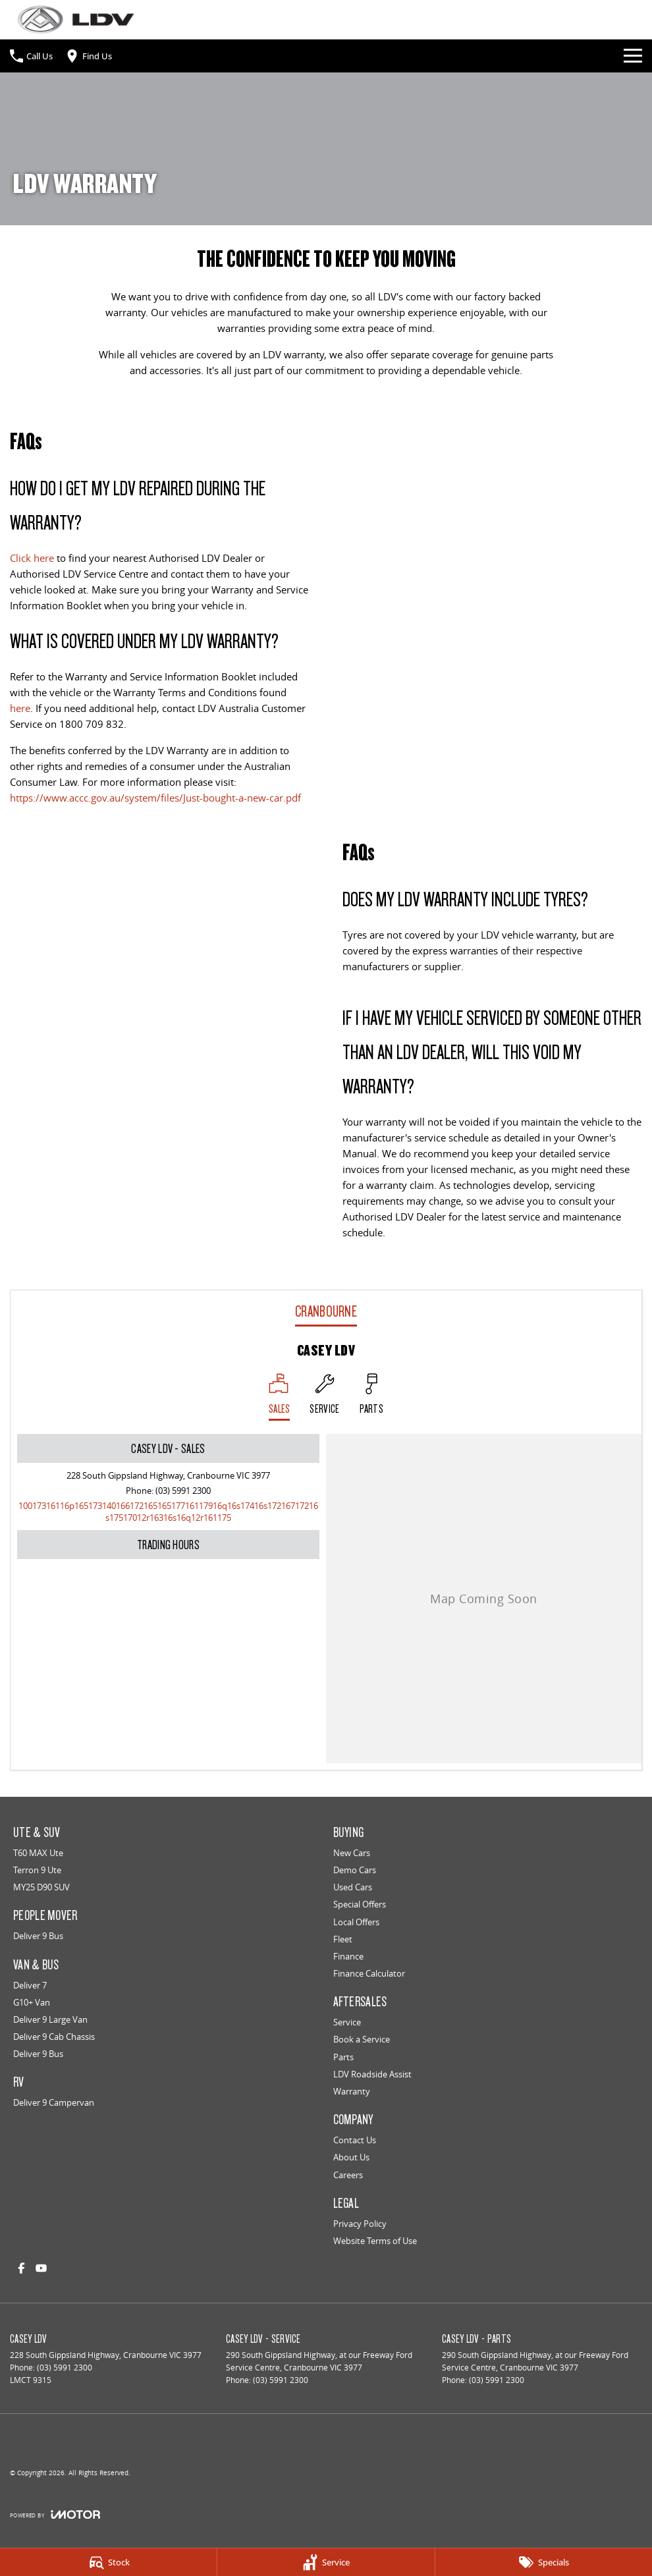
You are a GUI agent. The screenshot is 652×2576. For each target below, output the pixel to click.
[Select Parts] (372, 1397)
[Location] (279, 1397)
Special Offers (359, 1904)
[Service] (325, 2562)
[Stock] (108, 2562)
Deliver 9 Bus (38, 1936)
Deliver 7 (30, 1985)
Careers (348, 2175)
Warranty (351, 2091)
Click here (32, 557)
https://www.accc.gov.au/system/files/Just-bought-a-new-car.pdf (155, 797)
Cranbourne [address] (326, 1311)
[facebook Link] (21, 2268)
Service (347, 2022)
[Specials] (543, 2562)
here (20, 708)
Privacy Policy (360, 2224)
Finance (348, 1956)
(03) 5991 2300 (183, 1490)
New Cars (351, 1853)
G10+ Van (31, 2002)
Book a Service (361, 2039)
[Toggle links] (55, 2514)
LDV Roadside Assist (372, 2074)
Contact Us (354, 2140)
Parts (343, 2057)
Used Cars (352, 1887)
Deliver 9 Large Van (50, 2019)
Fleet (342, 1939)
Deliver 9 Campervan (53, 2102)
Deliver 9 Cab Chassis (54, 2036)
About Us (351, 2157)
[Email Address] (168, 1511)
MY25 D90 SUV (41, 1887)
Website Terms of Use (375, 2241)
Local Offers (356, 1922)
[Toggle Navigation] (633, 56)
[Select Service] (324, 1397)
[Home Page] (76, 19)
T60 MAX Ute (38, 1853)
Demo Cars (354, 1870)
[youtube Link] (41, 2268)
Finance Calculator (369, 1973)
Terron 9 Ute (37, 1870)
